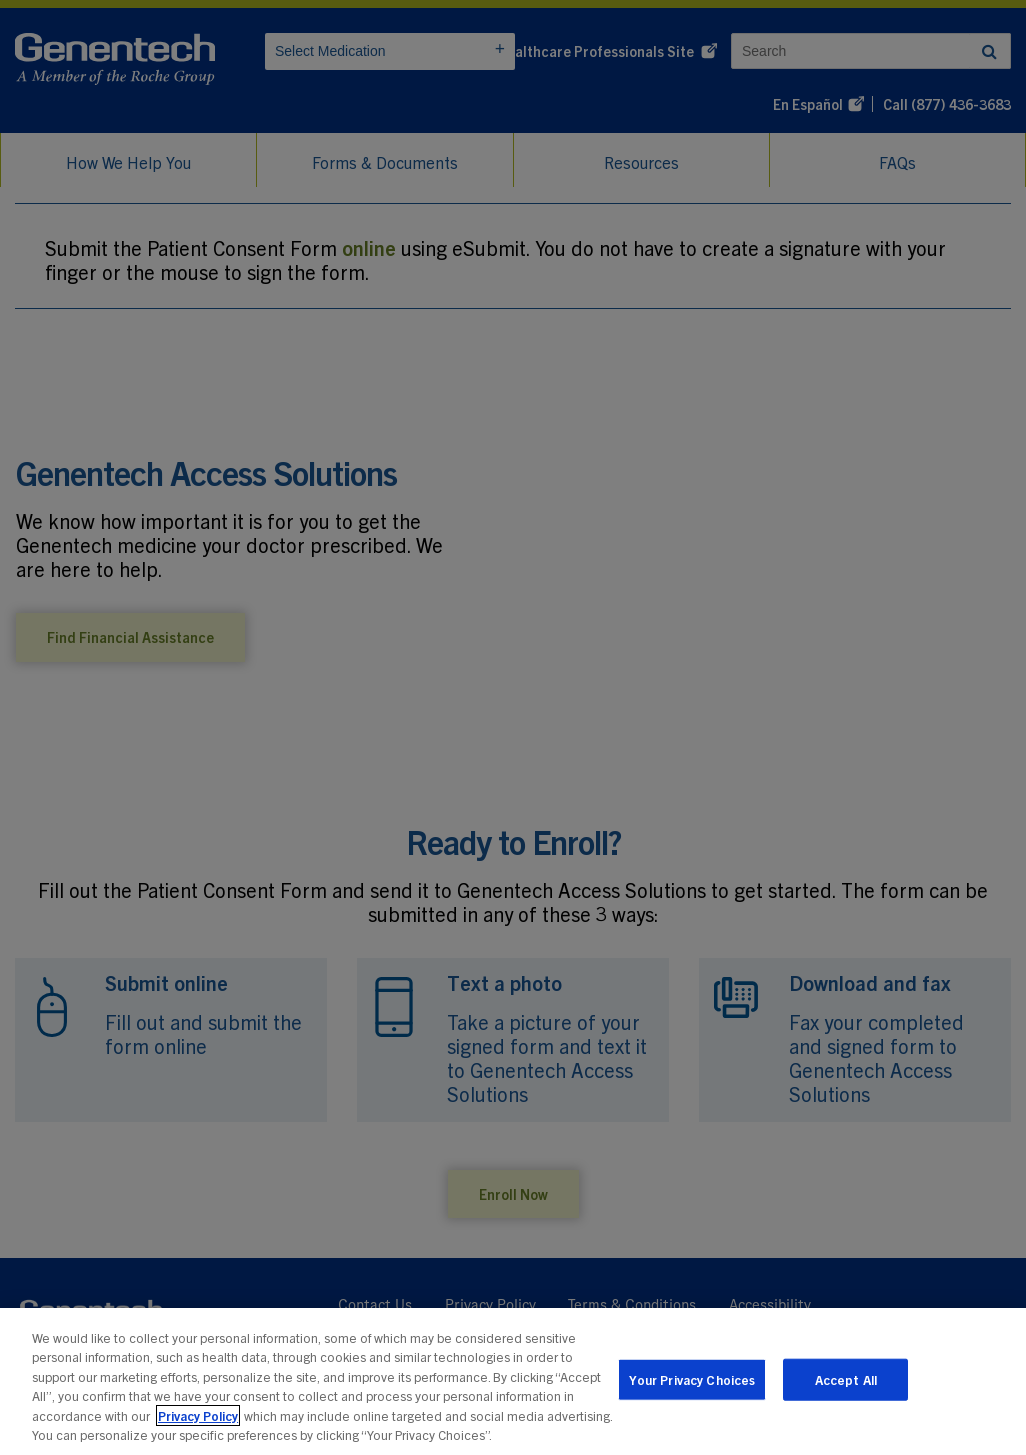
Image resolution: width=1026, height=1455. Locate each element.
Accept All (846, 1381)
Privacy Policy (198, 1417)
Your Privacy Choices (692, 1381)
